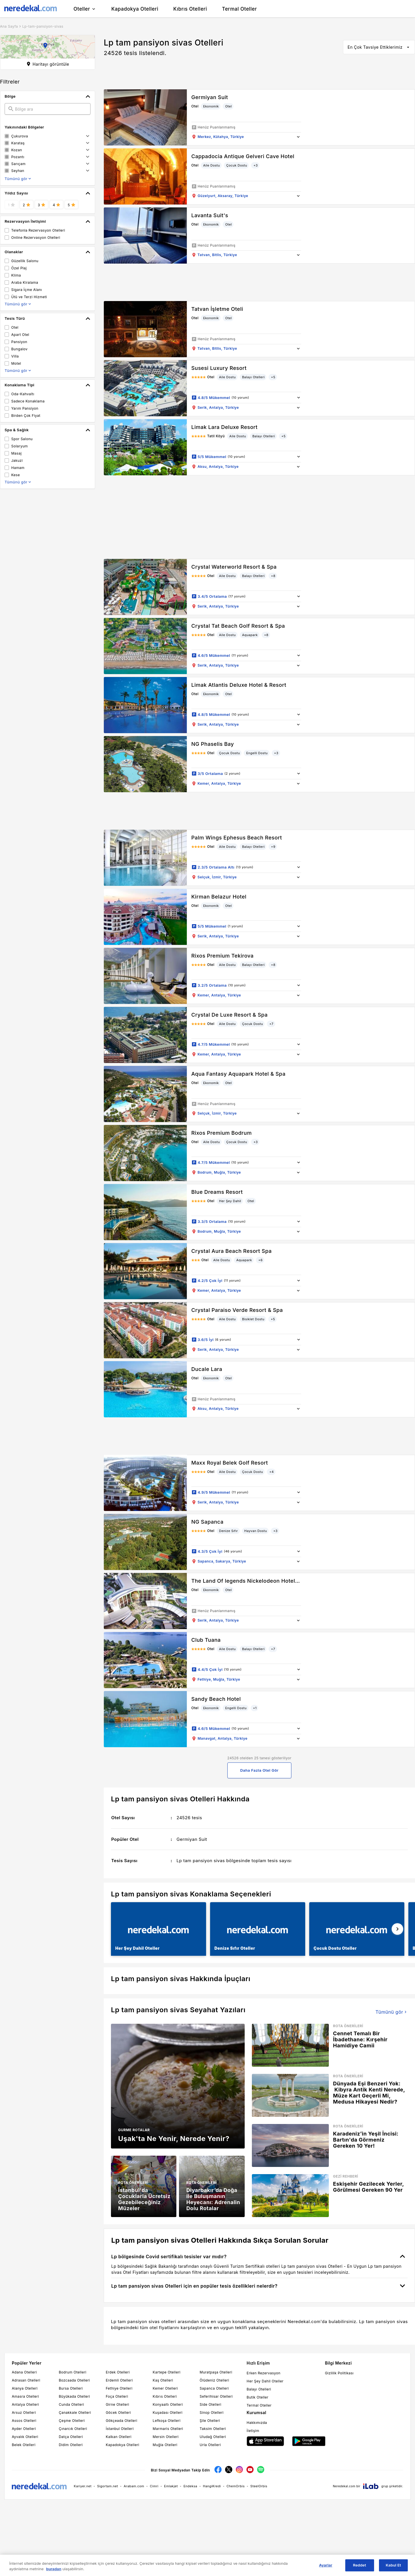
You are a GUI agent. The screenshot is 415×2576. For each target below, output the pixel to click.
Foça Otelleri (117, 2396)
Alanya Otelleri (24, 2388)
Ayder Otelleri (24, 2428)
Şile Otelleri (210, 2420)
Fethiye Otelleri (119, 2388)
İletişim (253, 2431)
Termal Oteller (259, 2405)
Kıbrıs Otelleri (165, 2396)
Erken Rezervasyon (263, 2373)
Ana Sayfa (9, 26)
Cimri (154, 2486)
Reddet (359, 2565)
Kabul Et (393, 2565)
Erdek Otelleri (118, 2372)
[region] (207, 2565)
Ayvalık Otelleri (25, 2437)
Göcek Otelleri (118, 2412)
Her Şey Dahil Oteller (265, 2381)
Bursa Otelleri (71, 2388)
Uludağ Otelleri (213, 2437)
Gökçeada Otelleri (121, 2420)
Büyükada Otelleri (74, 2396)
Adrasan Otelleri (26, 2380)
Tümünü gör (392, 2012)
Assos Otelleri (24, 2420)
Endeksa (190, 2486)
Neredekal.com (344, 2486)
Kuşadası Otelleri (167, 2412)
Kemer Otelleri (165, 2388)
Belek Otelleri (23, 2445)
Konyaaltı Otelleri (168, 2404)
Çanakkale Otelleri (75, 2412)
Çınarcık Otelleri (73, 2428)
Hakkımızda (257, 2422)
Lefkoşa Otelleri (167, 2420)
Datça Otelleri (71, 2437)
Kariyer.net (83, 2486)
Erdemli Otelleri (119, 2380)
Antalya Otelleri (25, 2404)
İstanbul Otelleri (120, 2428)
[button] (47, 47)
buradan (53, 2568)
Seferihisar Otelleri (216, 2396)
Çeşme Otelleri (72, 2420)
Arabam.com (134, 2486)
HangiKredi (212, 2486)
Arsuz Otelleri (24, 2412)
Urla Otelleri (210, 2445)
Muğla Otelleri (165, 2445)
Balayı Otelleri (259, 2389)
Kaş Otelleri (163, 2380)
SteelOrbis (258, 2486)
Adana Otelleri (24, 2372)
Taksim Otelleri (213, 2428)
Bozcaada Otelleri (74, 2380)
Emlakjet (171, 2486)
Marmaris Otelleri (168, 2428)
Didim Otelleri (71, 2445)
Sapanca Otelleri (214, 2388)
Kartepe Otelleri (166, 2372)
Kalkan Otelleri (118, 2437)
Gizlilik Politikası (339, 2373)
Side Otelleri (210, 2404)
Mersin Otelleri (166, 2437)
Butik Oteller (258, 2397)
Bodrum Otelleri (72, 2372)
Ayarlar (325, 2565)
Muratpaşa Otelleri (216, 2372)
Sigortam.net (107, 2486)
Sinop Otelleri (212, 2412)
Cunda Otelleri (71, 2404)
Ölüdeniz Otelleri (214, 2380)
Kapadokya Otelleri (122, 2445)
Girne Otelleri (117, 2404)
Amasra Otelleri (25, 2396)
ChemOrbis (236, 2486)
